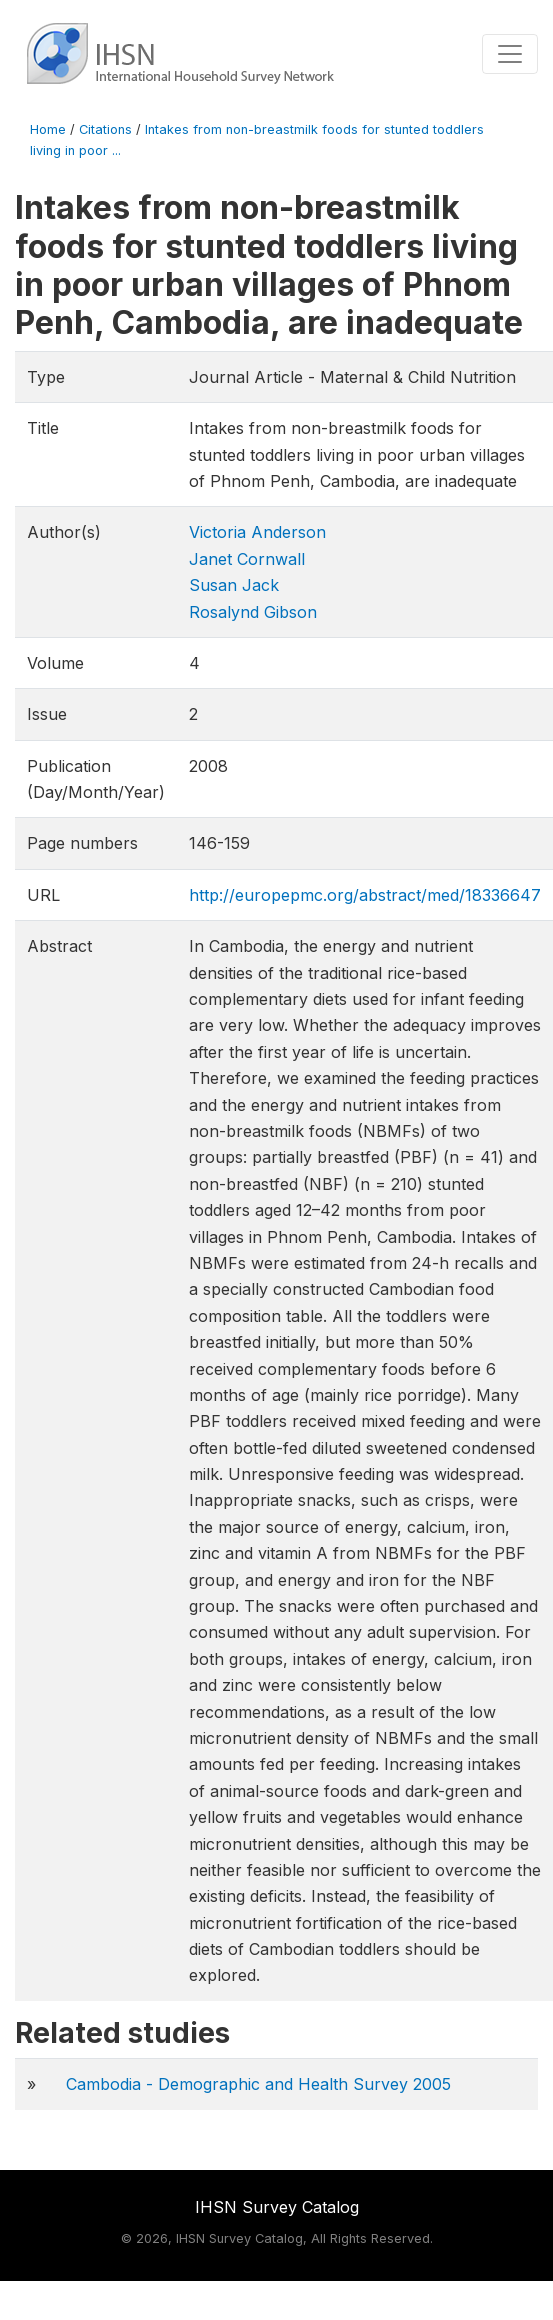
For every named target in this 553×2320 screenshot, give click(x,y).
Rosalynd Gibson (253, 612)
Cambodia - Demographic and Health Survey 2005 (258, 2084)
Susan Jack (234, 585)
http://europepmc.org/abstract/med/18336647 (365, 895)
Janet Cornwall (247, 559)
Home (48, 129)
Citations (105, 129)
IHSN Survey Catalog (277, 2207)
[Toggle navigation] (510, 54)
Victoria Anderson (257, 532)
